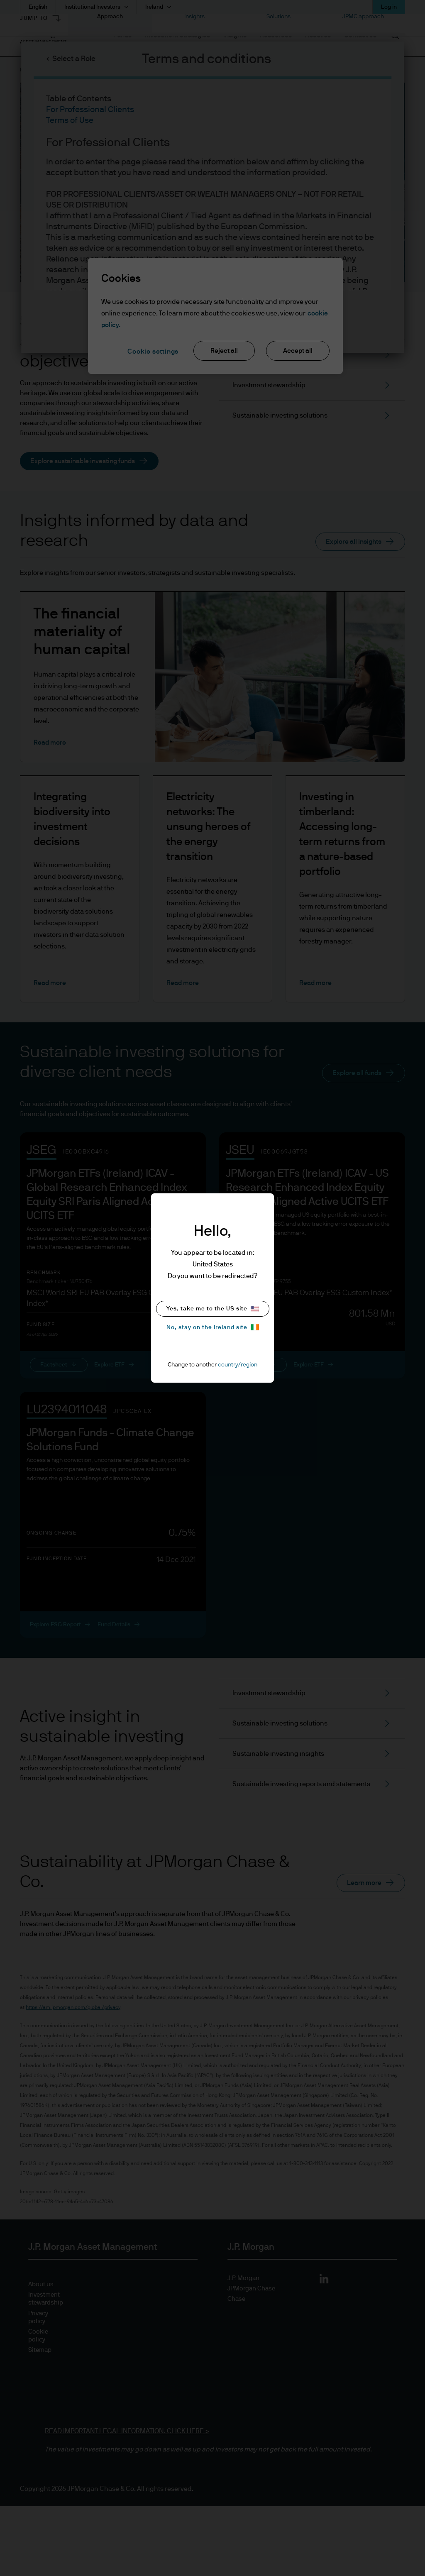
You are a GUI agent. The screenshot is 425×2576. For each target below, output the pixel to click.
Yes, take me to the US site (212, 1309)
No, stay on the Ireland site (212, 1327)
